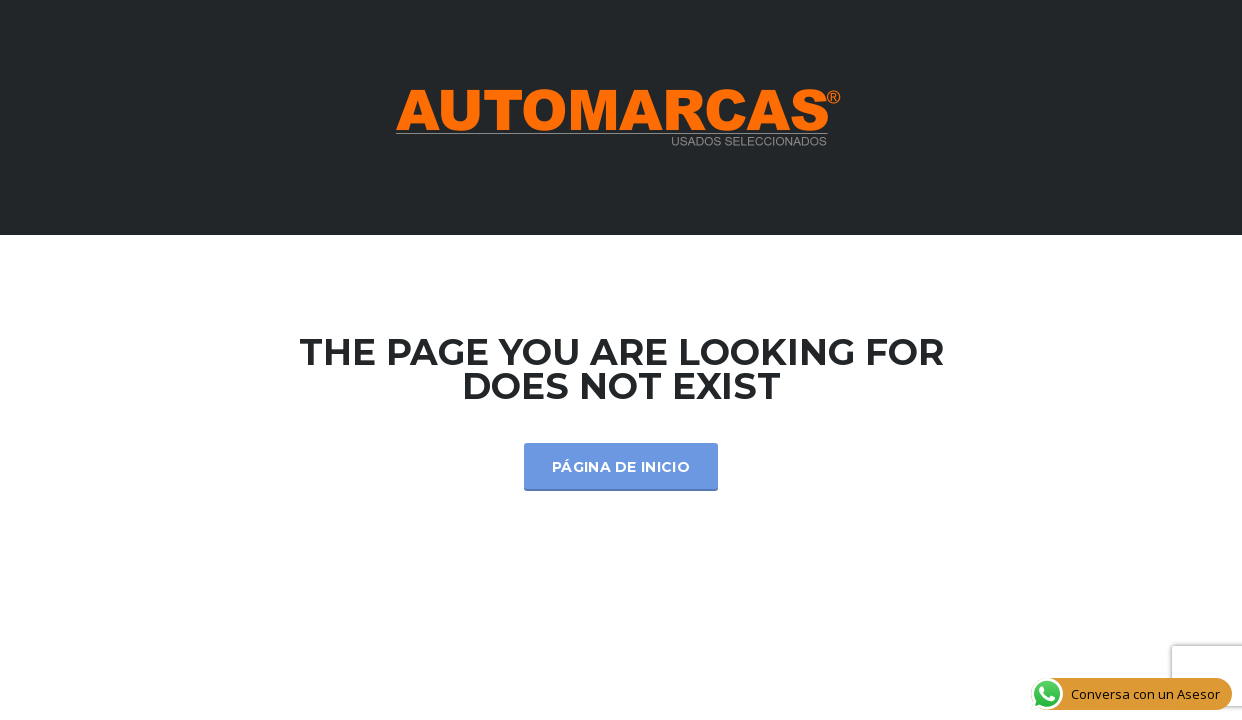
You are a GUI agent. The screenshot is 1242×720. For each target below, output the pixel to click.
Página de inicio (621, 467)
